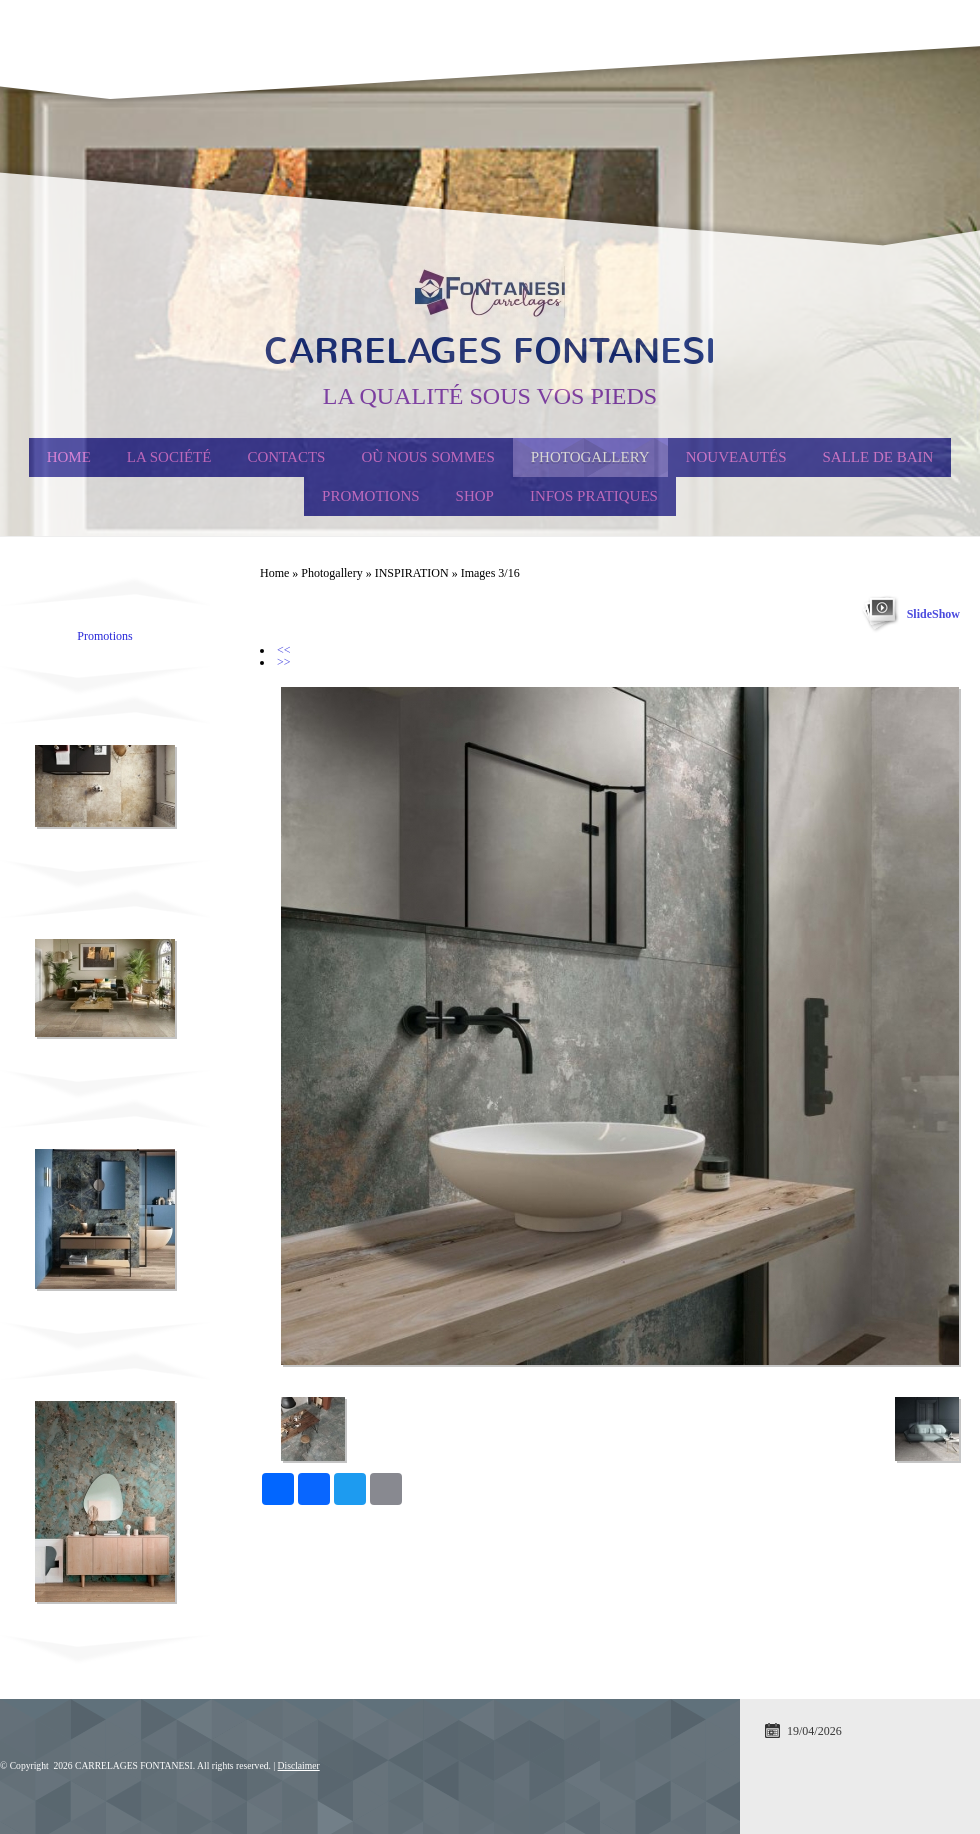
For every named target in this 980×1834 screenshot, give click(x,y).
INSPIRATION (412, 573)
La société (169, 457)
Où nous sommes (427, 457)
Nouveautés (736, 457)
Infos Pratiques (594, 496)
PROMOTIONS (371, 496)
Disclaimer (299, 1765)
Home (69, 457)
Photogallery (590, 457)
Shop (475, 496)
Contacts (286, 457)
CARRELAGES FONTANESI (490, 351)
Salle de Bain (878, 457)
